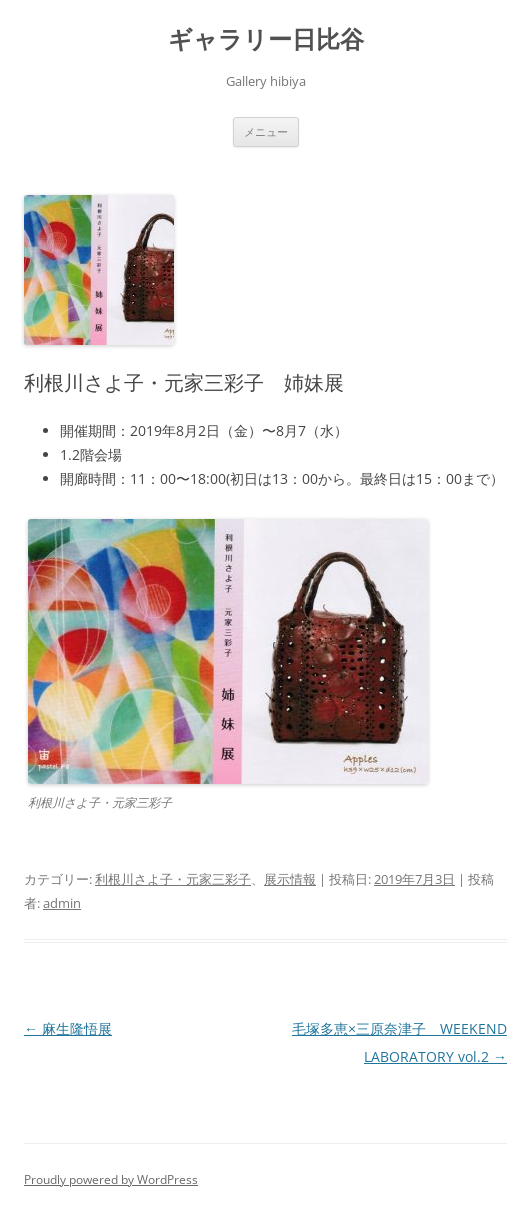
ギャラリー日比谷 (266, 39)
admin (62, 903)
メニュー (266, 131)
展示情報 (290, 879)
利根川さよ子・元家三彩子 (173, 879)
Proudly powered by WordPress (111, 1179)
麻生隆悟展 (68, 1028)
